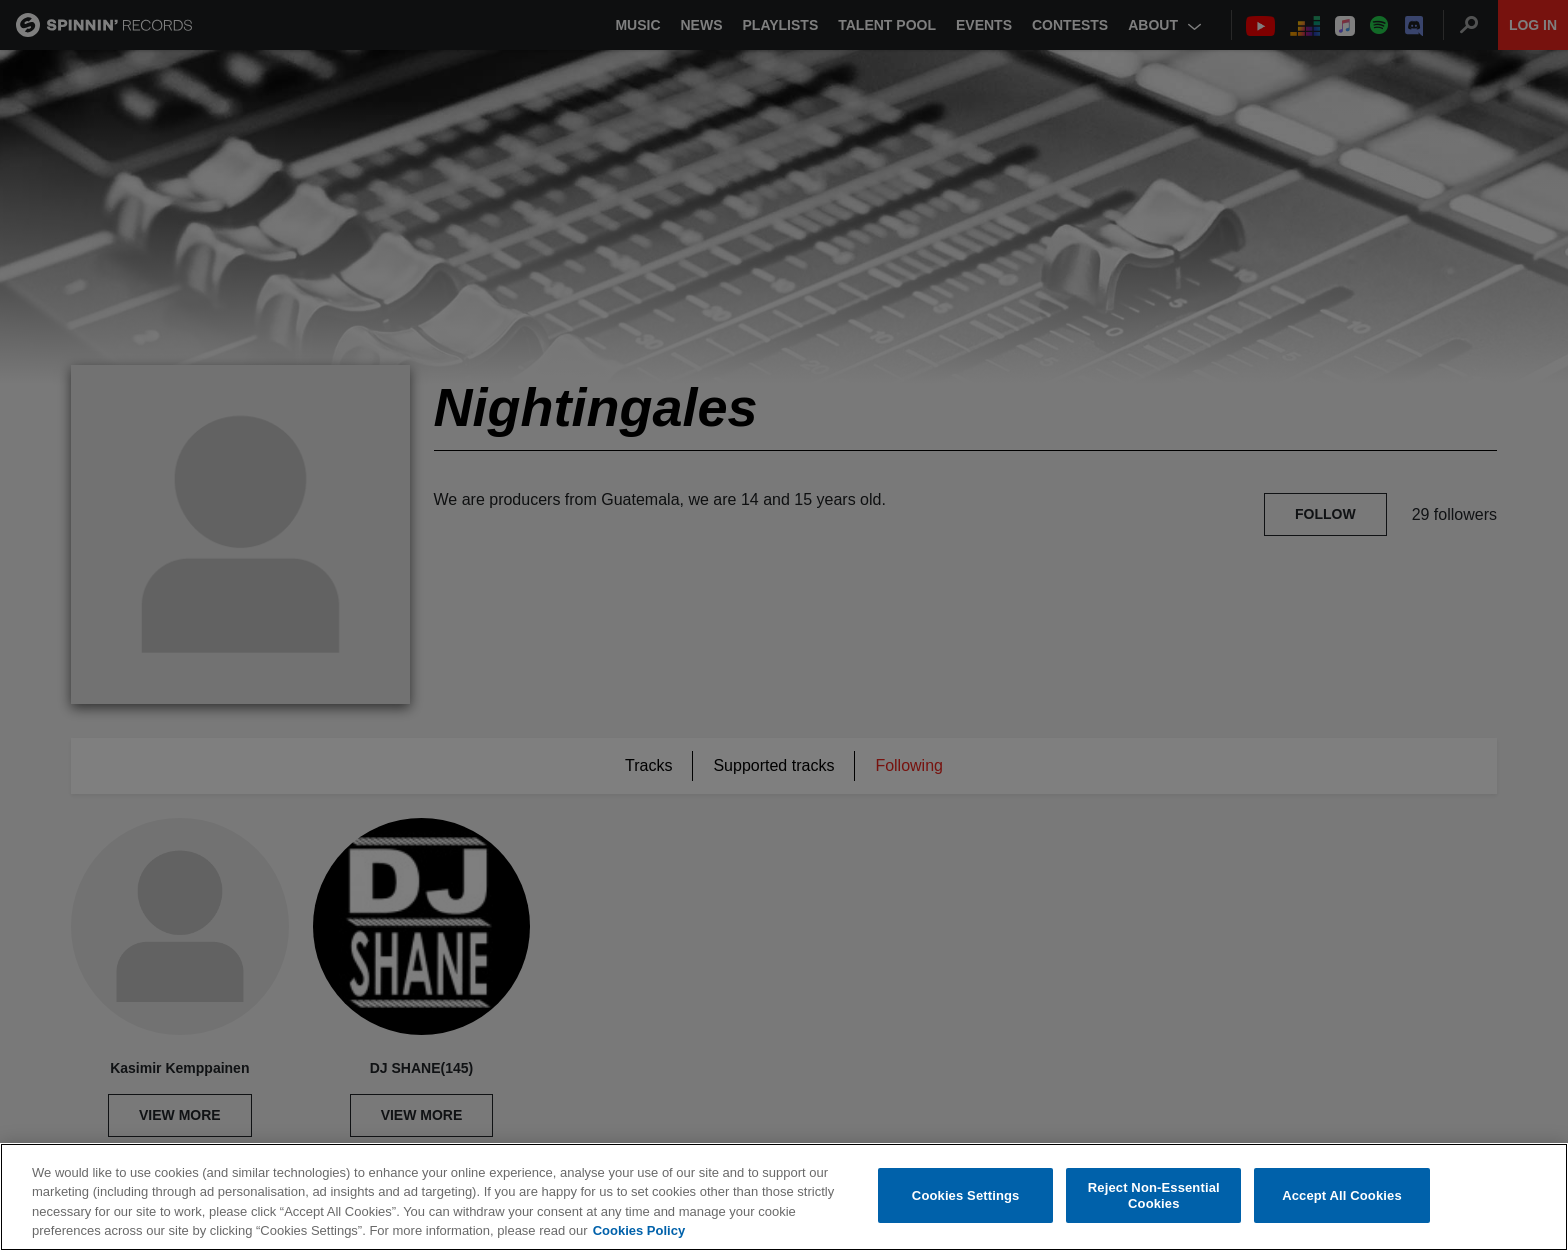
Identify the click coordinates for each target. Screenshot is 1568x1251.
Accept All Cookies (1342, 1196)
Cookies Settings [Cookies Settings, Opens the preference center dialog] (966, 1196)
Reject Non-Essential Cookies (1154, 1196)
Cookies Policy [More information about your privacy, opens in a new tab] (639, 1232)
